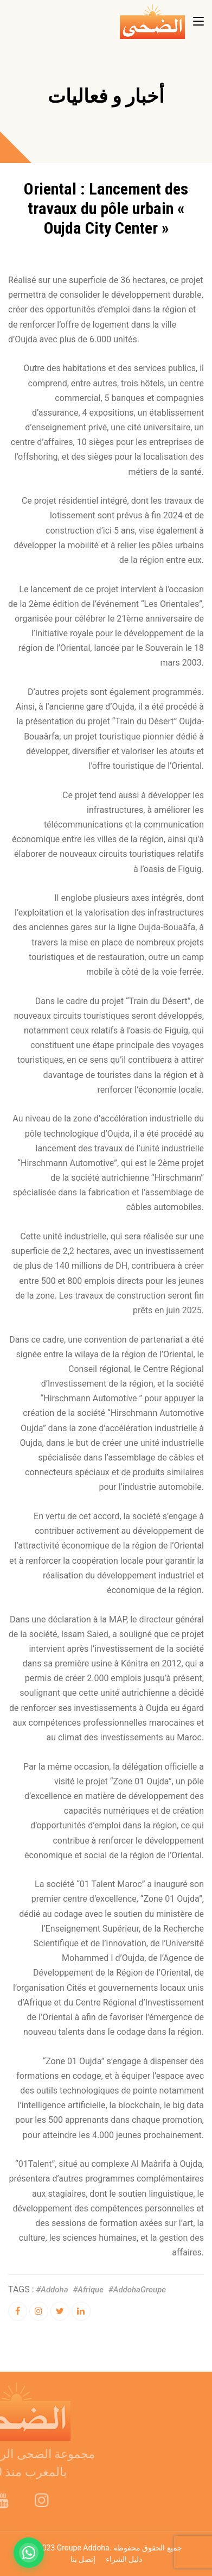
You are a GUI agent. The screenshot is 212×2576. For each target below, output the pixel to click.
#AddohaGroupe (137, 2290)
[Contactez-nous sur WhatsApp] (29, 2552)
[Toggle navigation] (198, 22)
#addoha (52, 2290)
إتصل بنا (82, 2559)
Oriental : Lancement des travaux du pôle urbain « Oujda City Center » (106, 208)
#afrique (88, 2290)
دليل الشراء (124, 2559)
